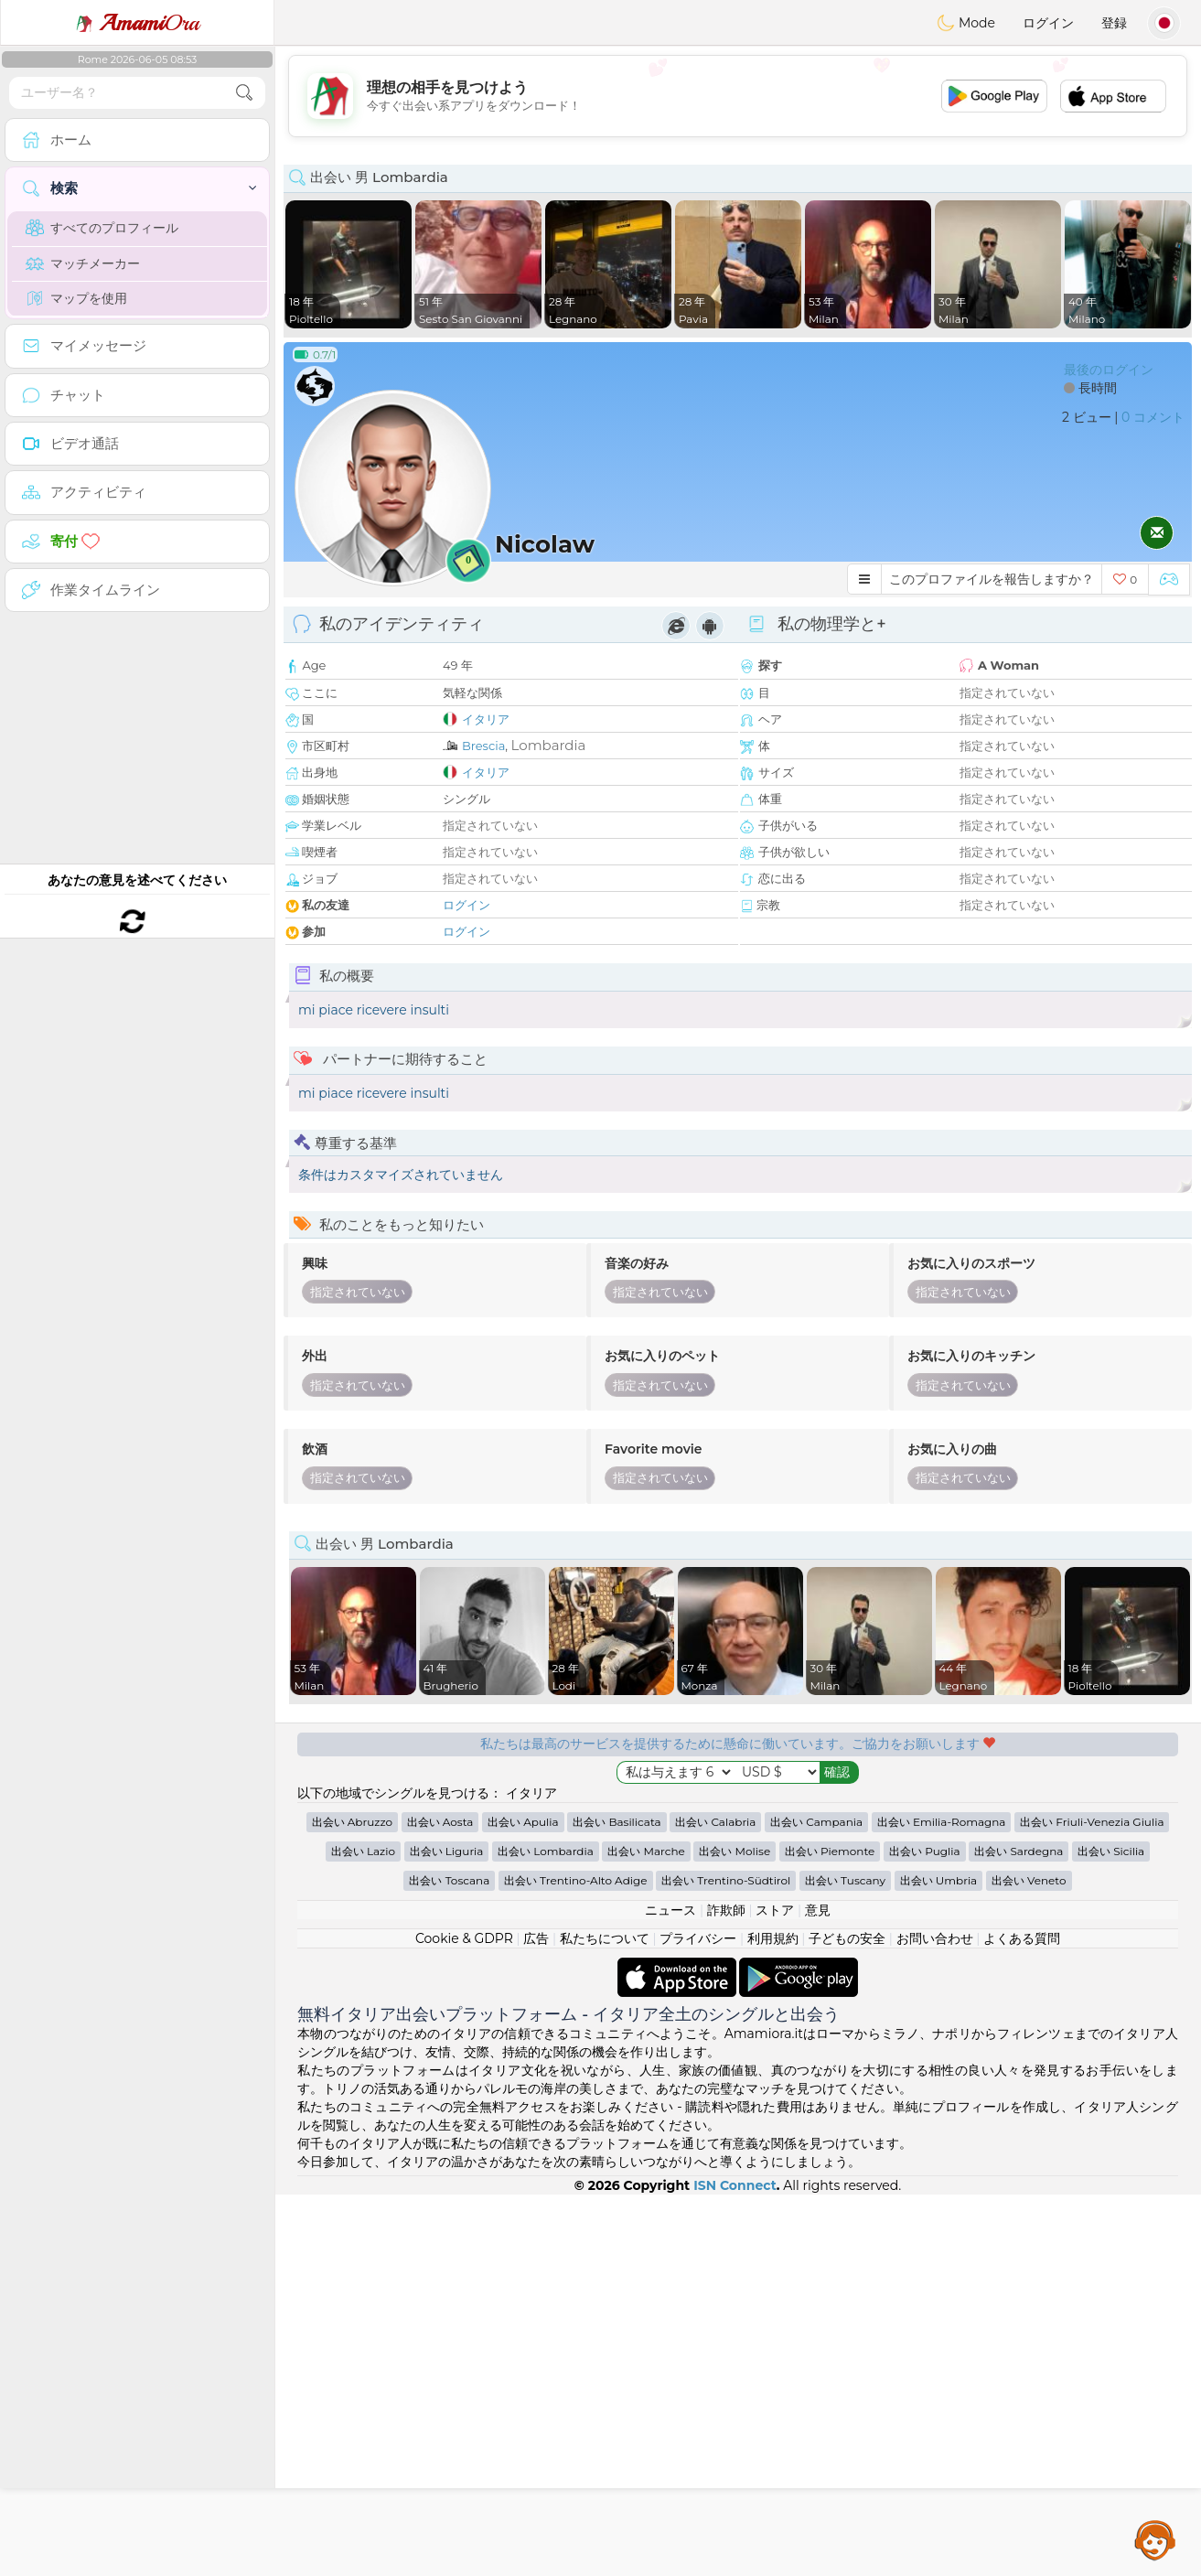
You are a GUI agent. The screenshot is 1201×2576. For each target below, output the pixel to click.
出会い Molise (734, 2232)
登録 (1114, 23)
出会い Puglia (924, 2232)
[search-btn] (244, 93)
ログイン (1048, 23)
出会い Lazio (363, 2232)
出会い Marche (645, 2232)
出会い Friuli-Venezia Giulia (1091, 2203)
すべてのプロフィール (102, 228)
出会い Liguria (447, 2232)
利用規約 (773, 2320)
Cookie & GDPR (464, 2320)
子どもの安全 (847, 2320)
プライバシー (697, 2320)
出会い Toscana (449, 2262)
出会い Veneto (1029, 2262)
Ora (137, 23)
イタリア (485, 719)
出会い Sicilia (1111, 2232)
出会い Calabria (715, 2203)
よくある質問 (1021, 2320)
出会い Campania (816, 2203)
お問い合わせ (934, 2320)
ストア (775, 2291)
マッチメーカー (83, 263)
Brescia (483, 745)
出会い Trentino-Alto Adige (576, 2262)
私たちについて (604, 2320)
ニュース (670, 2291)
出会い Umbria (939, 2262)
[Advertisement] (737, 96)
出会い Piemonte (830, 2232)
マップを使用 (76, 298)
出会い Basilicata (616, 2203)
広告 (536, 2320)
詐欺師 (726, 2291)
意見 (818, 2291)
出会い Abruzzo (352, 2203)
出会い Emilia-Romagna (941, 2203)
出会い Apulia (523, 2203)
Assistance (1155, 2539)
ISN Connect (735, 2567)
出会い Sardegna (1018, 2232)
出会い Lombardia (546, 2232)
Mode (966, 23)
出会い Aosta (440, 2203)
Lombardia (548, 745)
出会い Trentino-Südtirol (725, 2262)
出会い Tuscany (845, 2262)
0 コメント (1153, 417)
